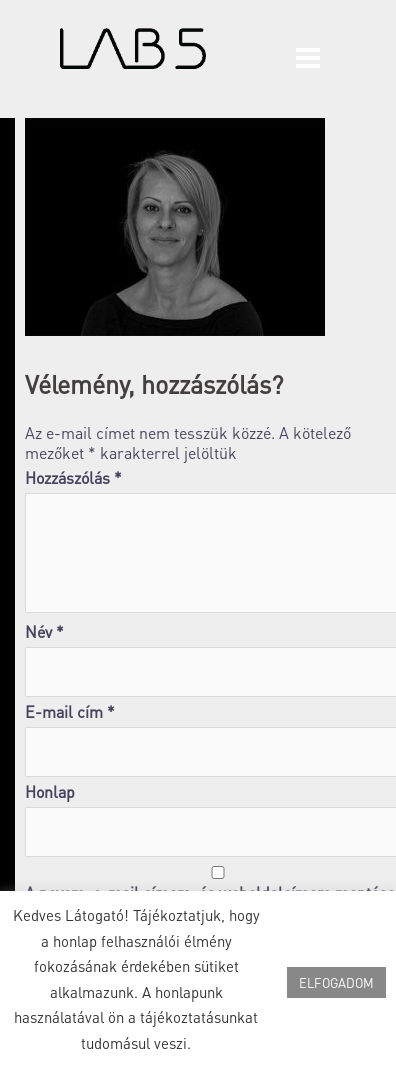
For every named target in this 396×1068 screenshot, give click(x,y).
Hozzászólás (73, 478)
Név (44, 632)
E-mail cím (70, 712)
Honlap (50, 792)
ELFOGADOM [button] (336, 982)
